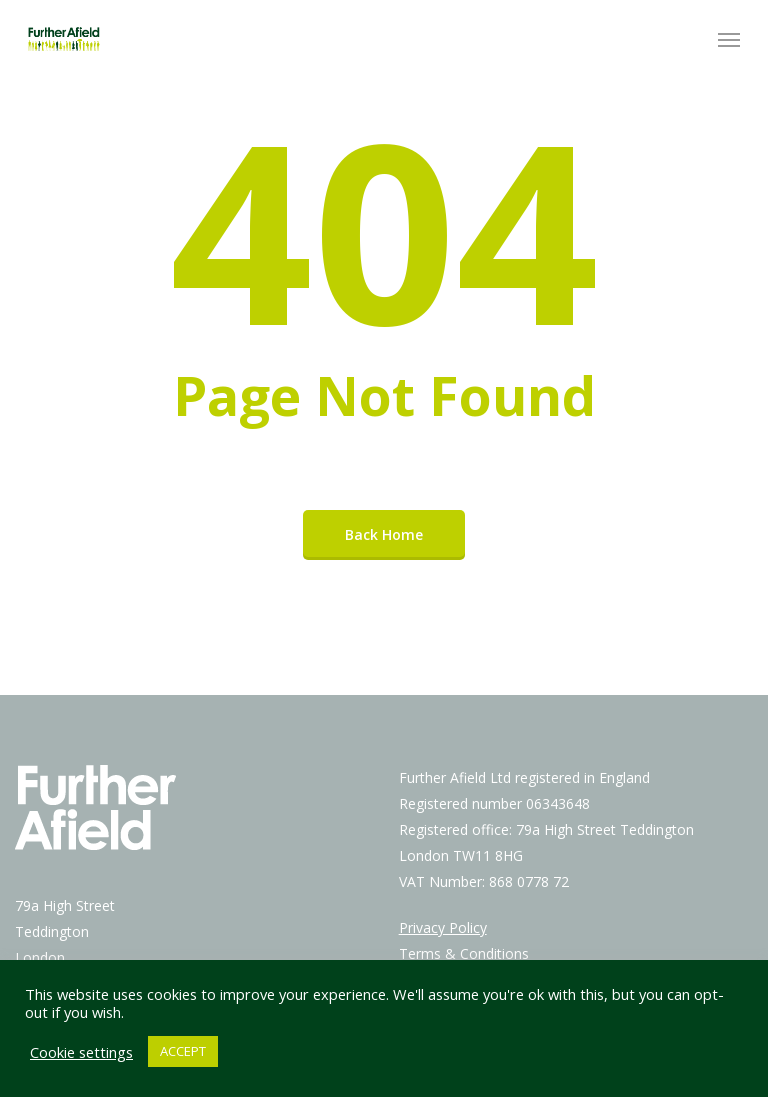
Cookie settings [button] (81, 1052)
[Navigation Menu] (729, 39)
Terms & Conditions (464, 953)
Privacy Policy (443, 927)
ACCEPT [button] (183, 1051)
